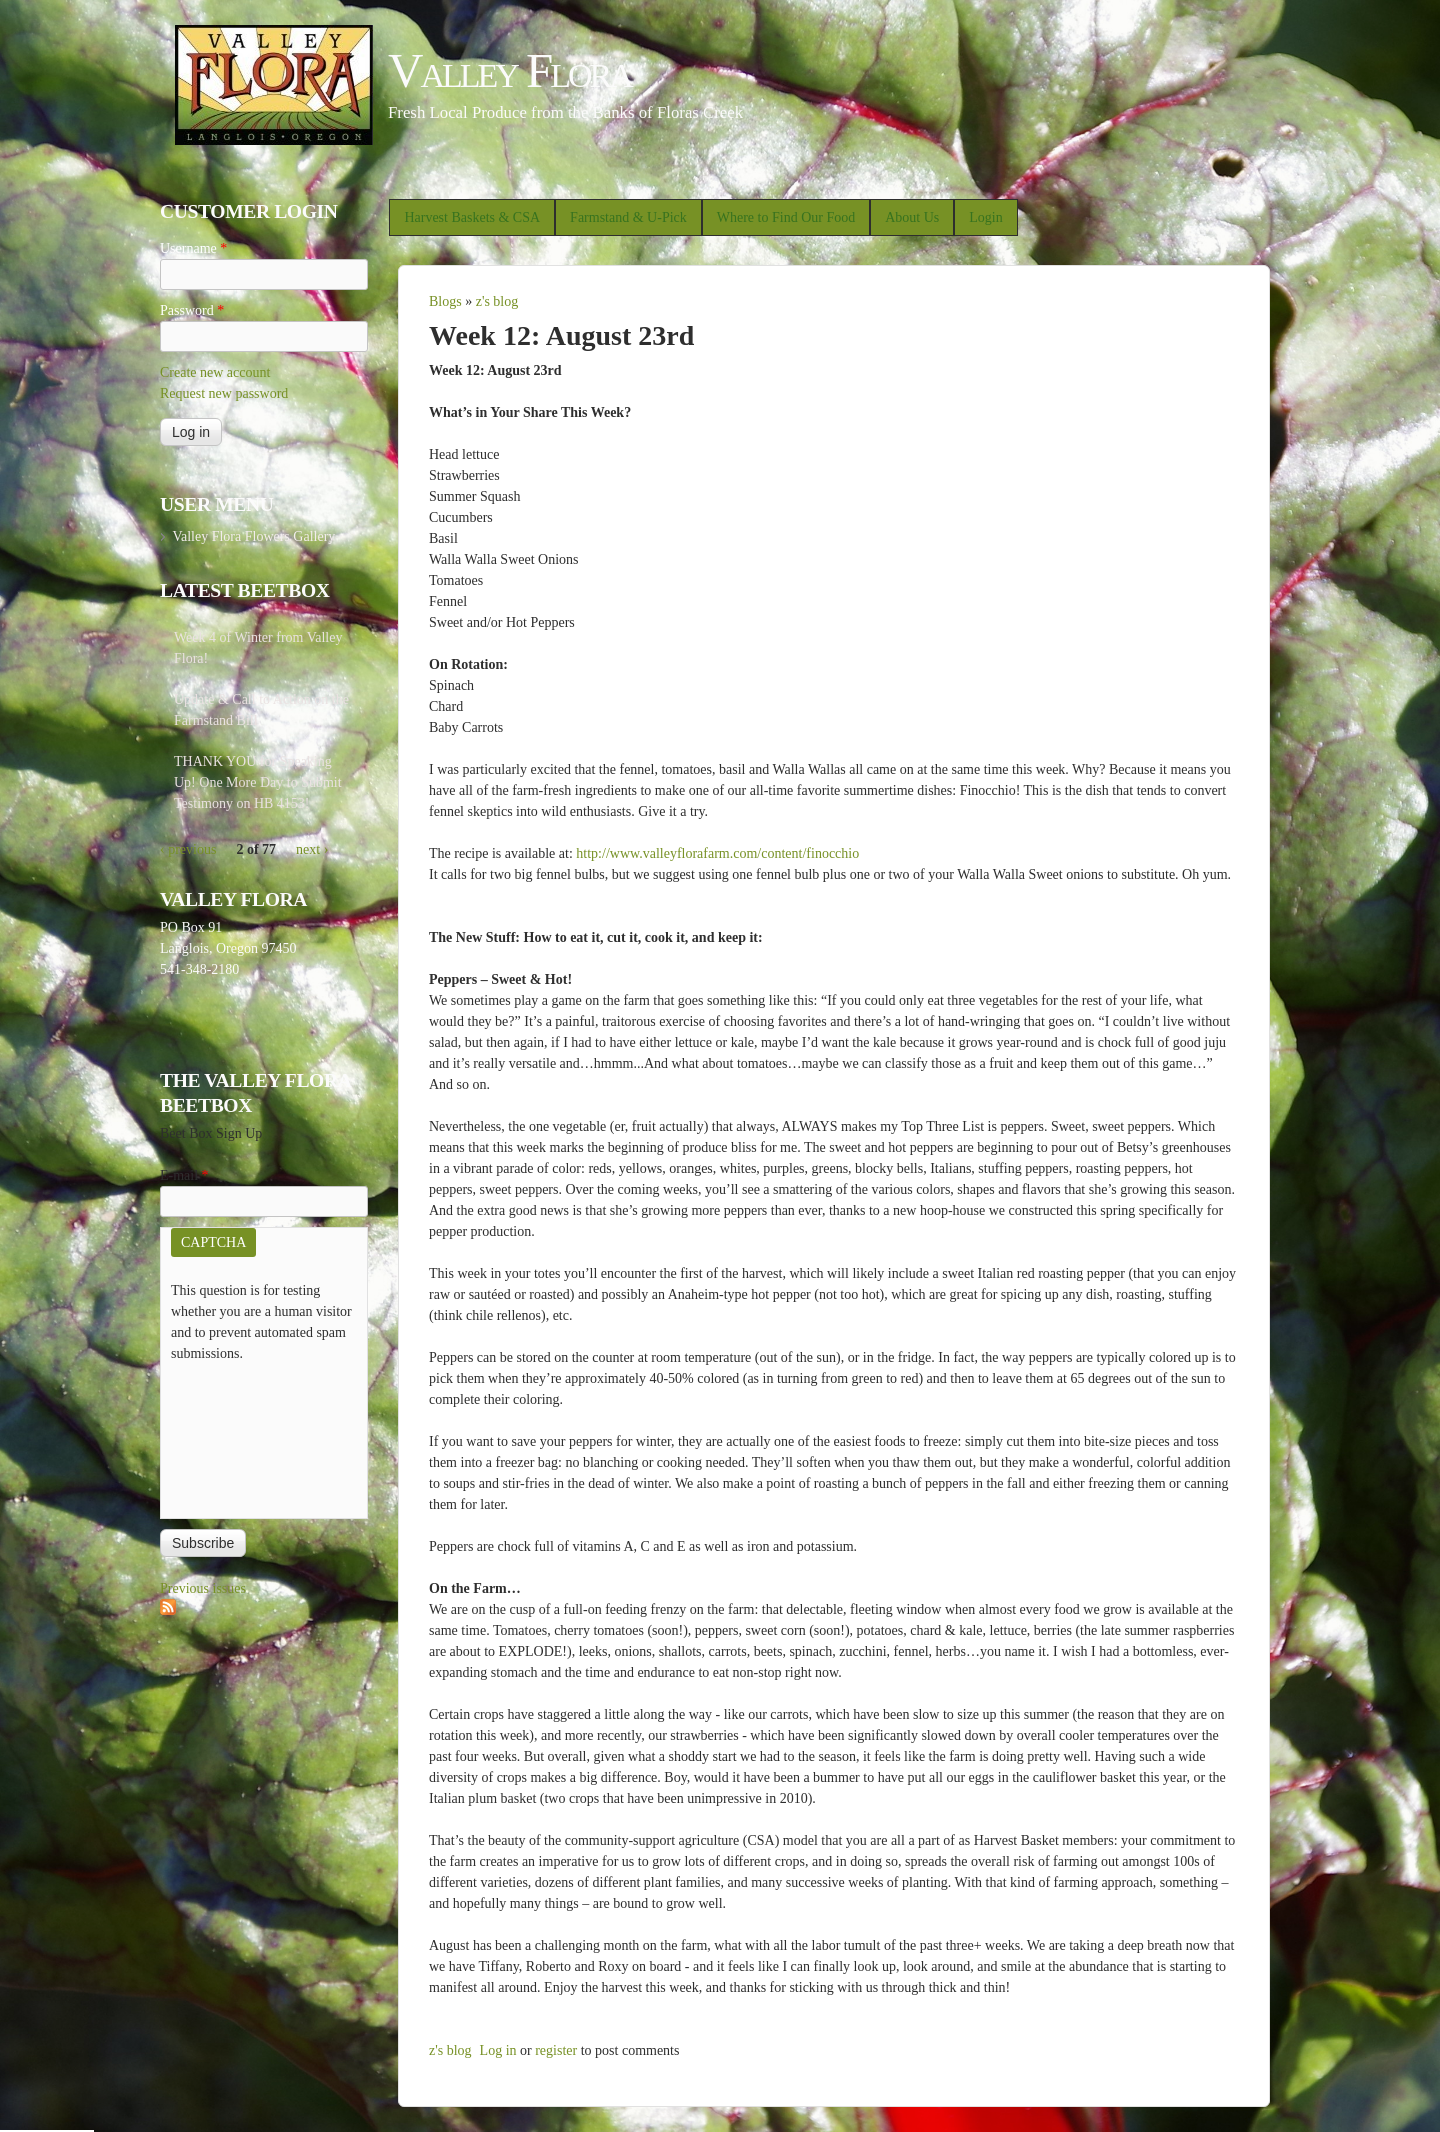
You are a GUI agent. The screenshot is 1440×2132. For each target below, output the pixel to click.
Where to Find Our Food (786, 217)
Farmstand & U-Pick (628, 217)
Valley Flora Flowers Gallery (253, 536)
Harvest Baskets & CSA (472, 217)
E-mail (184, 1175)
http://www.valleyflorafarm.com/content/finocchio (717, 853)
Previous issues (203, 1588)
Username (193, 248)
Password (192, 310)
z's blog (497, 301)
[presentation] (253, 1436)
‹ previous (188, 849)
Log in (498, 2050)
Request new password (224, 393)
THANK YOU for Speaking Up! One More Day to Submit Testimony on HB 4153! (258, 782)
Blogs (445, 301)
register (556, 2050)
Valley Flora (509, 70)
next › (312, 849)
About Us (912, 217)
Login (985, 217)
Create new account (215, 372)
